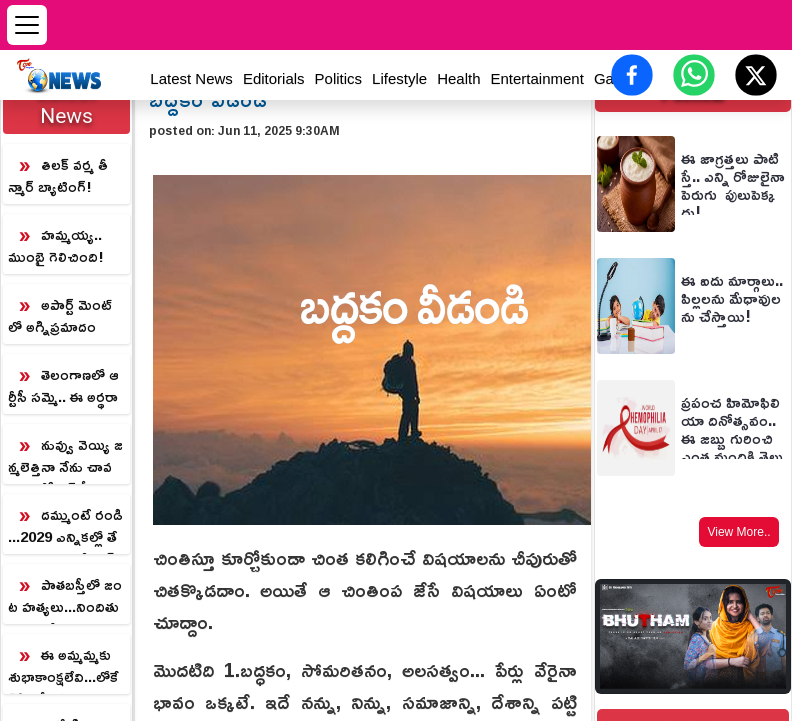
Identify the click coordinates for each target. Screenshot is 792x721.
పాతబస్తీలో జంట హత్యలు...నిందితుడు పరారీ (65, 597)
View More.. (738, 532)
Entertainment (536, 78)
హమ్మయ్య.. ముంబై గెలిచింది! (56, 245)
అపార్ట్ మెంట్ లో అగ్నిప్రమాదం (60, 315)
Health (458, 78)
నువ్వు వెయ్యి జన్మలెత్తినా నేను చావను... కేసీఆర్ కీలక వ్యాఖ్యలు (65, 457)
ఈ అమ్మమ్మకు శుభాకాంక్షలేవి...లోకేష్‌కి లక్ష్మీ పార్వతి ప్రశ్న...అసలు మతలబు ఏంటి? (63, 667)
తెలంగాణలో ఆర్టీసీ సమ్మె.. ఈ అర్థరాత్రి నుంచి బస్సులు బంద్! (63, 387)
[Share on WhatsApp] (694, 75)
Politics (339, 78)
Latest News (191, 78)
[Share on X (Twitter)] (756, 75)
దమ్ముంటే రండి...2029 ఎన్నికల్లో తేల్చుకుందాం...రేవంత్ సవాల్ (65, 527)
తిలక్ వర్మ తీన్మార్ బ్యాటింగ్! (58, 175)
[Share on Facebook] (632, 75)
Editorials (274, 78)
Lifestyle (399, 78)
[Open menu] (27, 25)
